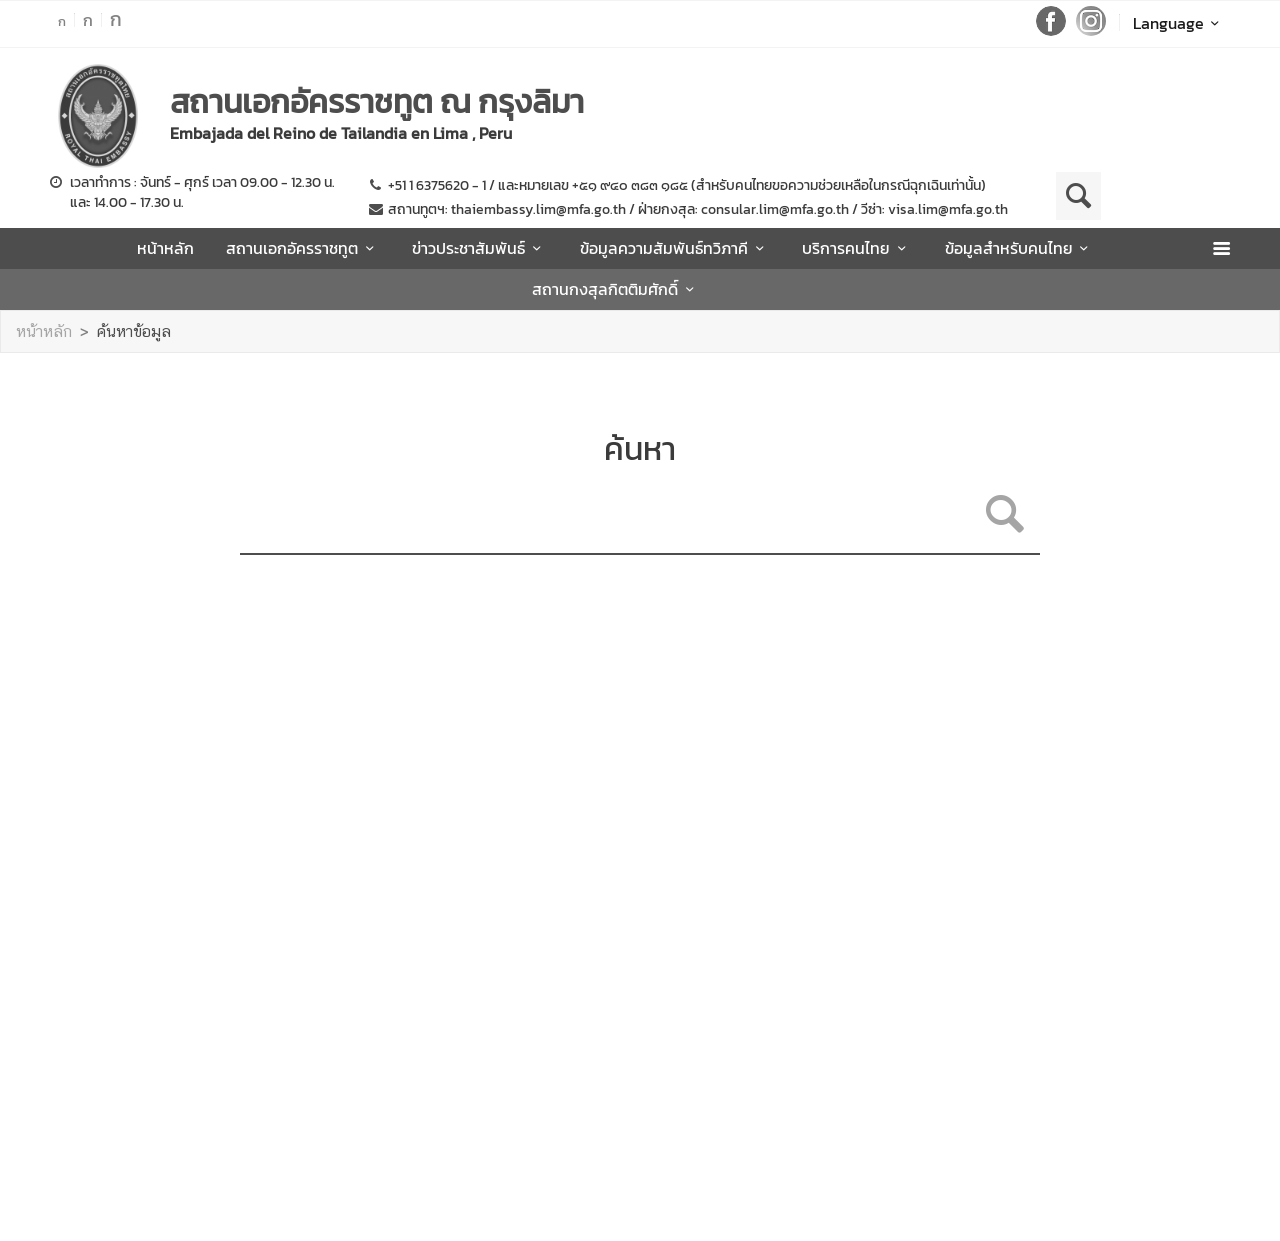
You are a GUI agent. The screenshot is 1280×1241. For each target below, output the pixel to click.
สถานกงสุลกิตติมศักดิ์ (616, 289)
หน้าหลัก (165, 248)
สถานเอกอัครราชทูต (303, 248)
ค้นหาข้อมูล (134, 331)
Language (1179, 23)
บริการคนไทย (857, 248)
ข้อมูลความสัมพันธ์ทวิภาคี (675, 248)
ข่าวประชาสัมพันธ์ (479, 248)
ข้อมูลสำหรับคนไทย (1020, 248)
